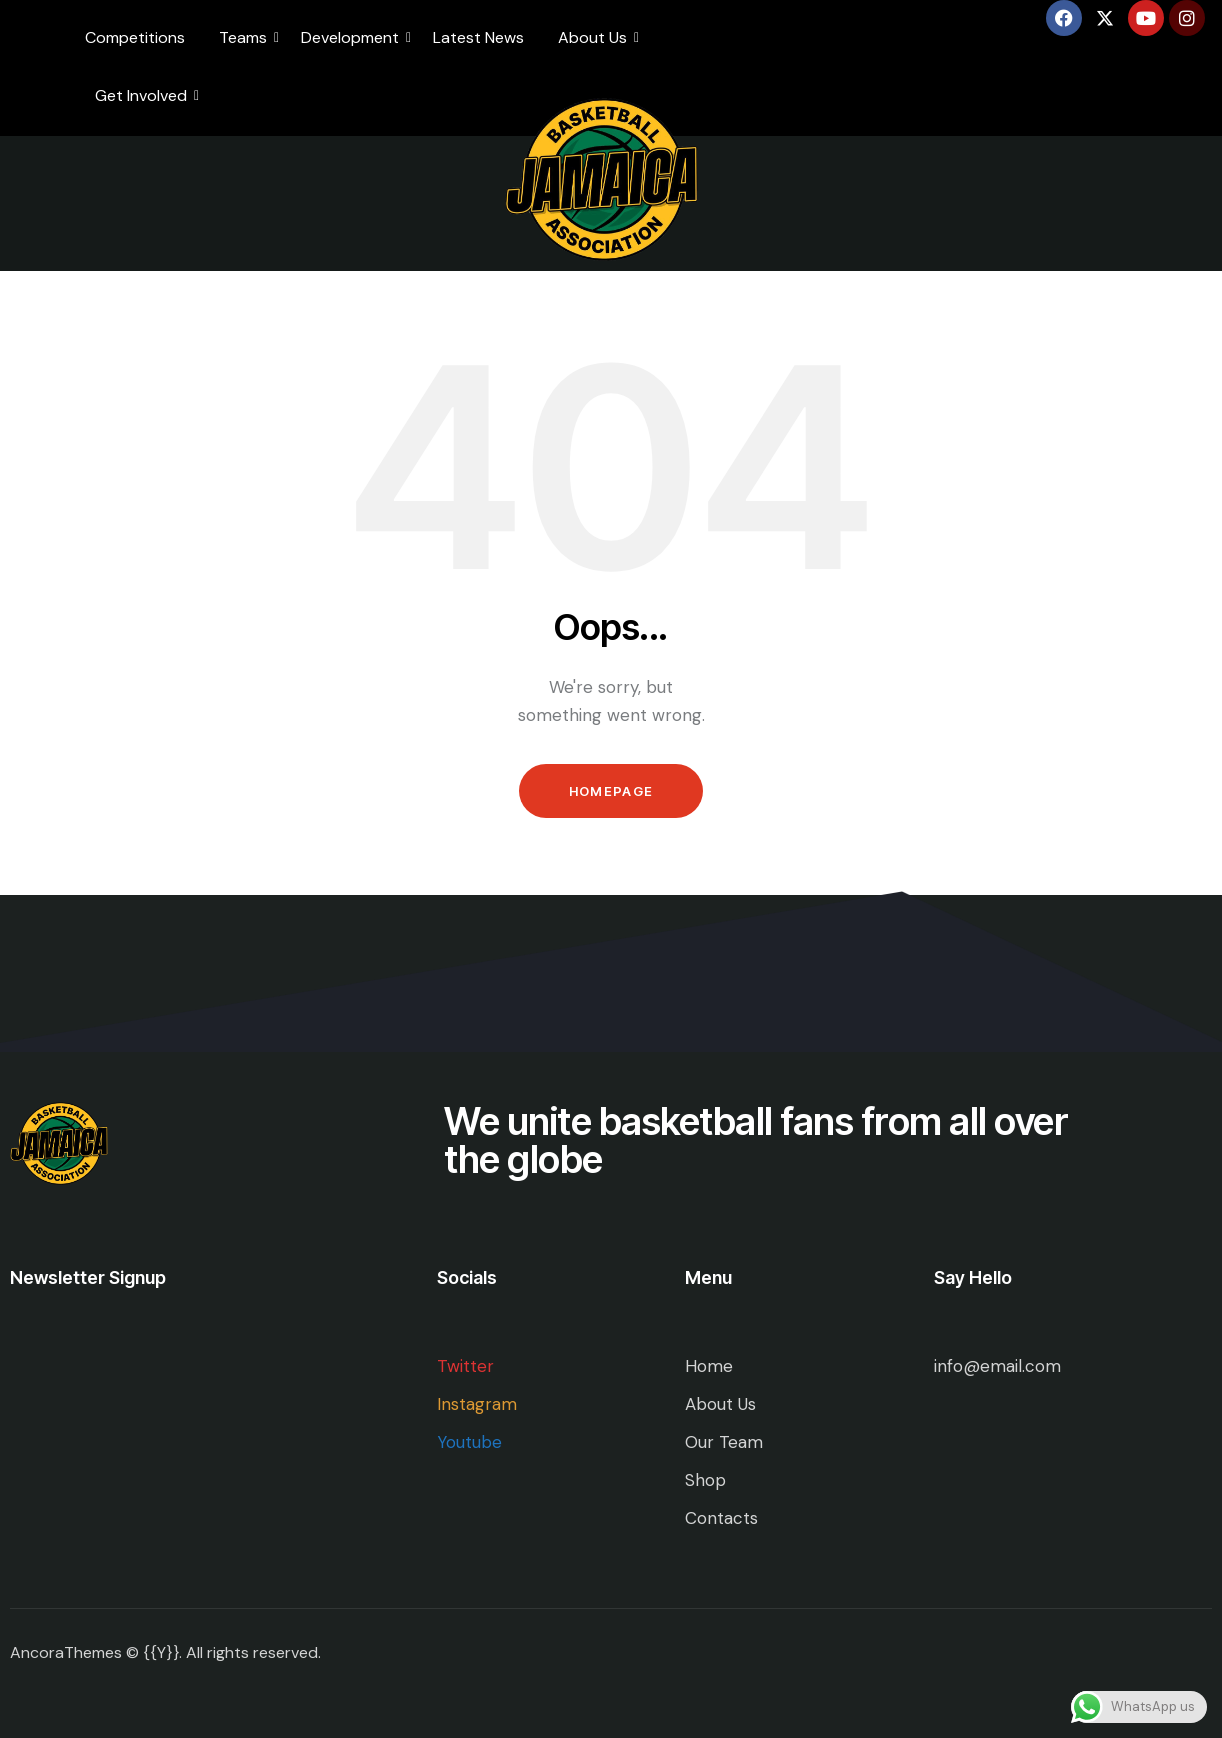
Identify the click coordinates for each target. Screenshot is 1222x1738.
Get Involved (144, 95)
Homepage (611, 791)
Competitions (135, 37)
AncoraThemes (66, 1652)
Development (353, 37)
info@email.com (997, 1366)
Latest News (478, 37)
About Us (596, 37)
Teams (246, 37)
